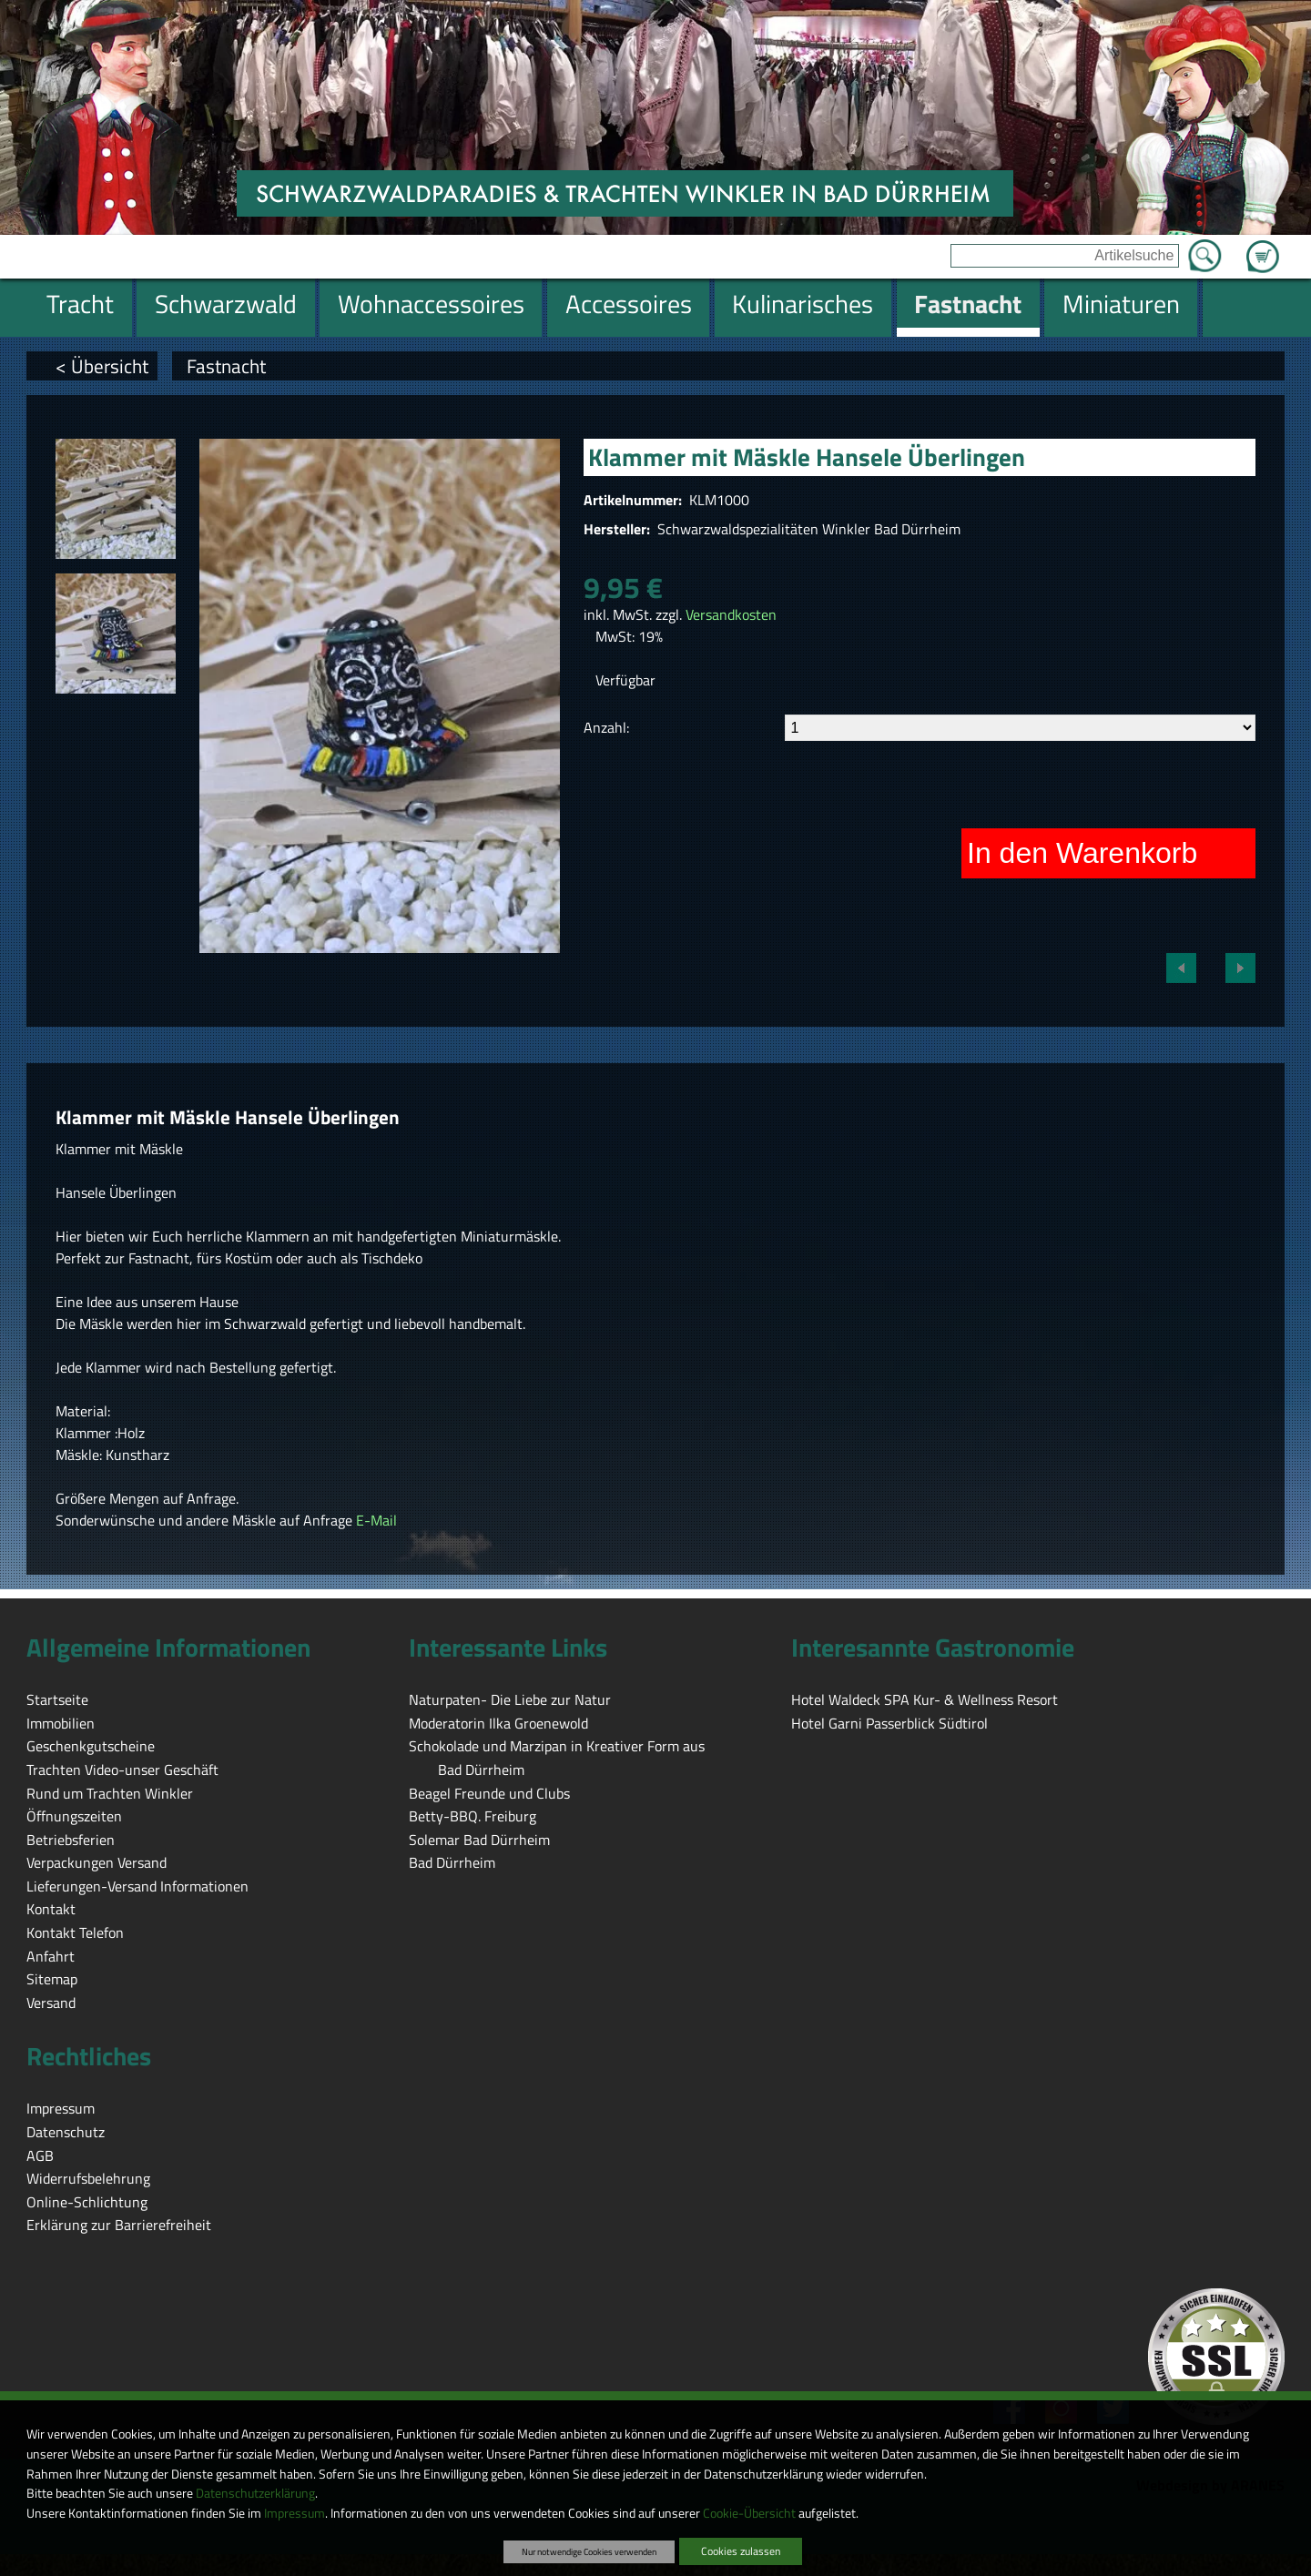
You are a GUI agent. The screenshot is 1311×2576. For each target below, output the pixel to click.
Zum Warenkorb (1263, 246)
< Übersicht (102, 365)
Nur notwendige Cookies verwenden (589, 2551)
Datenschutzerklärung (255, 2493)
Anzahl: (606, 727)
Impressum (294, 2513)
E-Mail (376, 1520)
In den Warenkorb (1082, 853)
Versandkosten (731, 614)
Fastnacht (226, 365)
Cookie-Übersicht (749, 2513)
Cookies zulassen (740, 2551)
